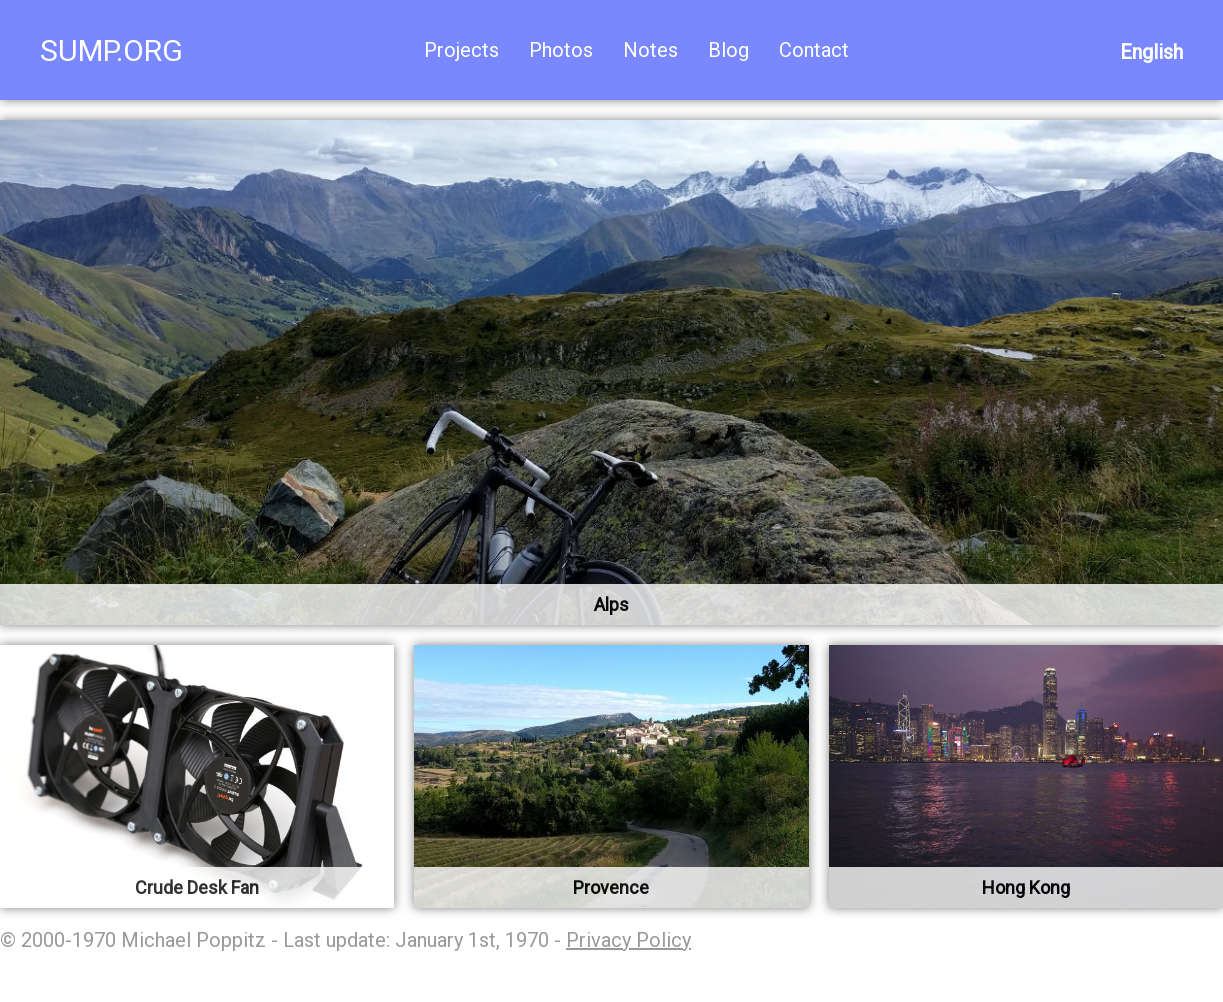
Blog (728, 50)
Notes (650, 50)
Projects (461, 50)
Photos (561, 50)
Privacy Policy (628, 940)
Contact (814, 50)
